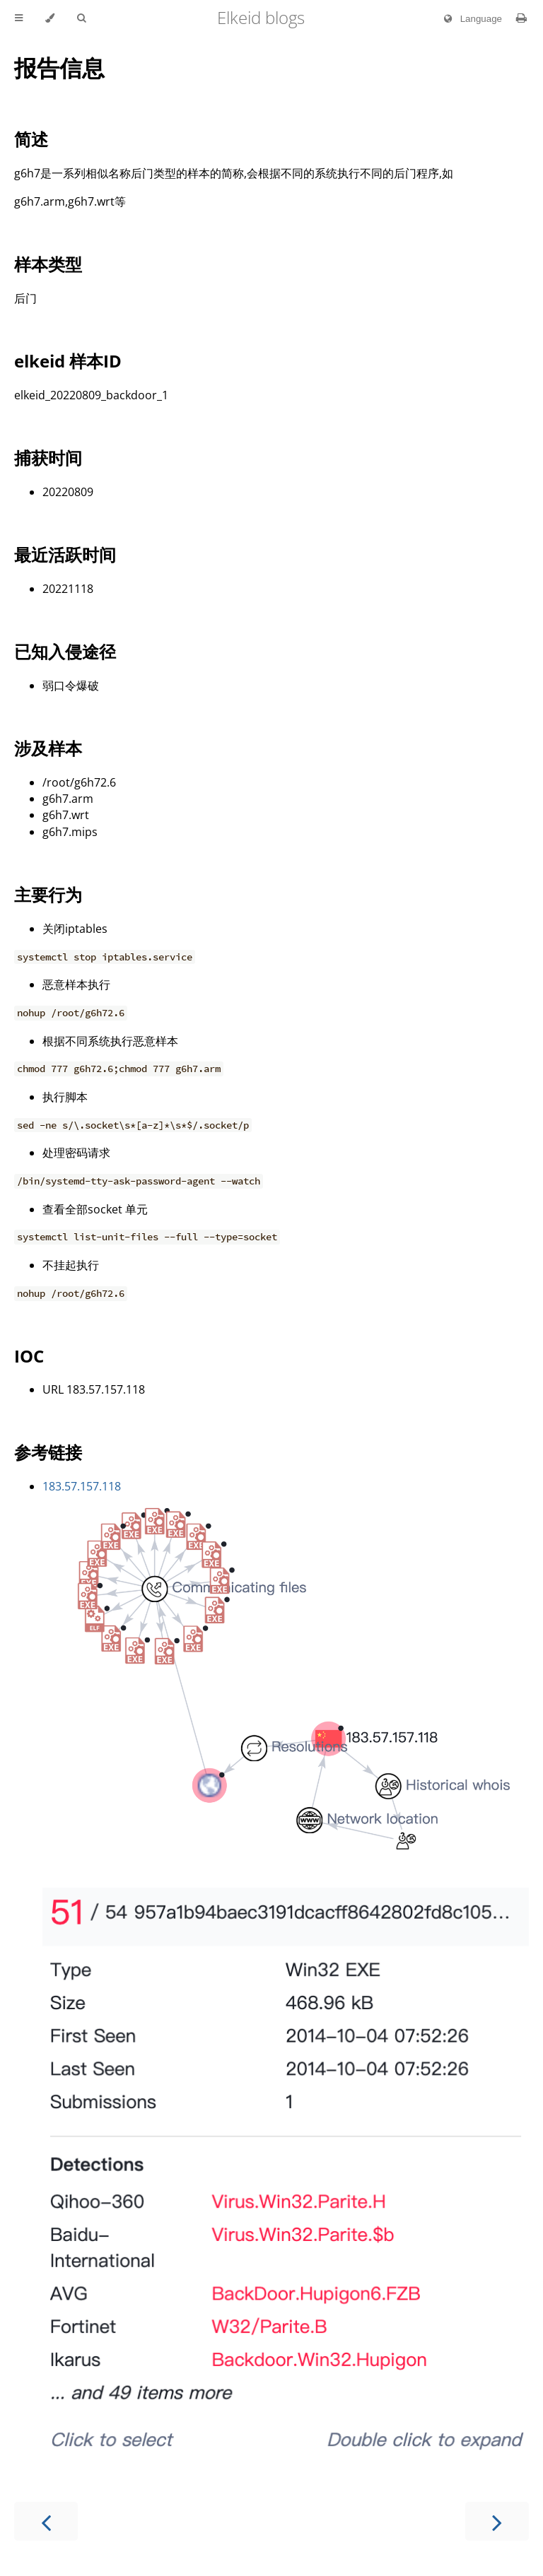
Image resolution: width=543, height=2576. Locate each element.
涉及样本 (48, 748)
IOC (29, 1356)
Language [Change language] (470, 19)
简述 (31, 139)
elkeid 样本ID (68, 360)
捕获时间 (48, 457)
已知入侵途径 (65, 651)
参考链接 (48, 1452)
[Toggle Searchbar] (81, 18)
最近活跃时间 (65, 554)
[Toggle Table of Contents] (19, 18)
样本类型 (48, 264)
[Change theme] (50, 18)
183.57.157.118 (81, 1486)
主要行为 (48, 894)
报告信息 (59, 67)
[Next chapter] (497, 2521)
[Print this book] (521, 17)
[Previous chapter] (46, 2521)
